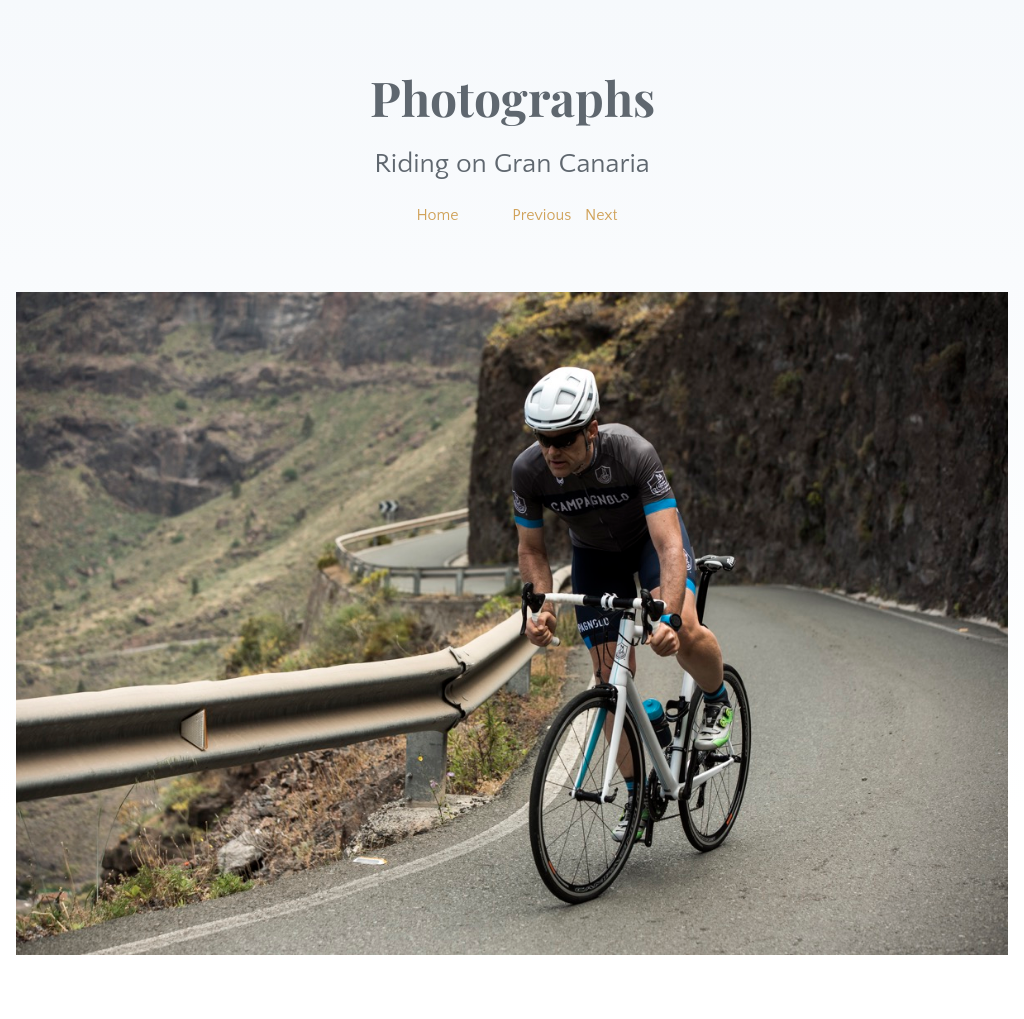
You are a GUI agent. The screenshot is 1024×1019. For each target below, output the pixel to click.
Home (437, 215)
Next (601, 215)
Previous (541, 215)
